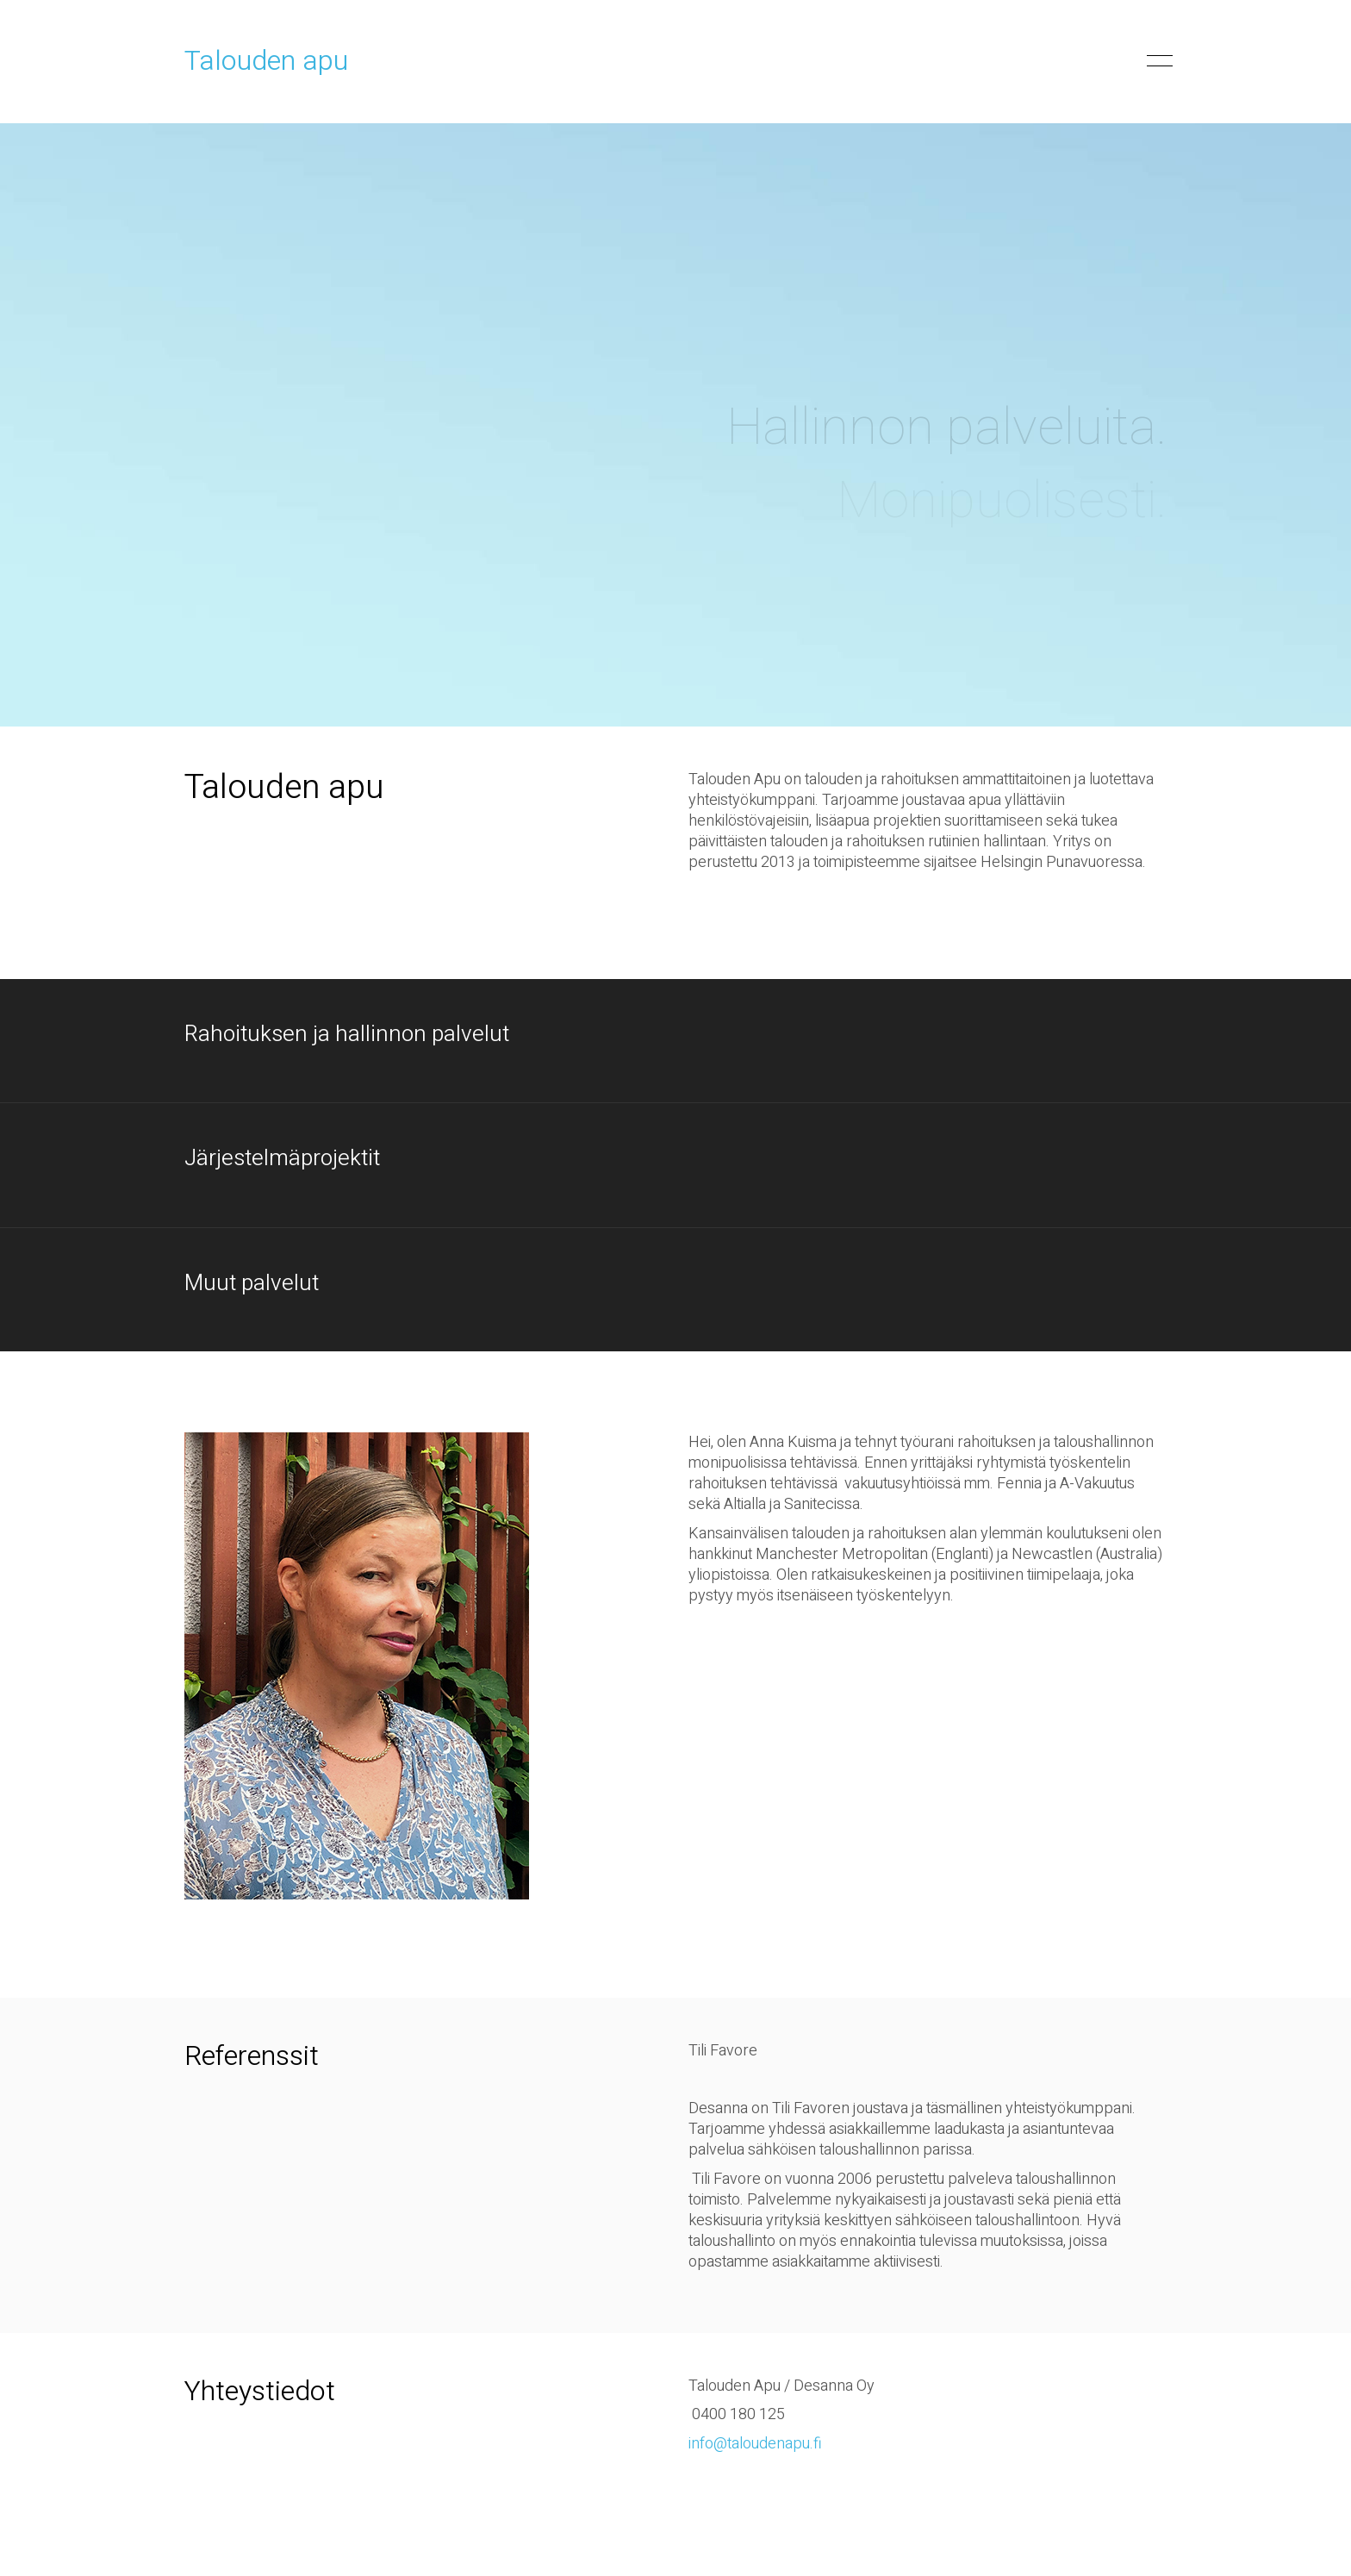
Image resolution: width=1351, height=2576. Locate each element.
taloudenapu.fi (774, 2443)
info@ (707, 2443)
